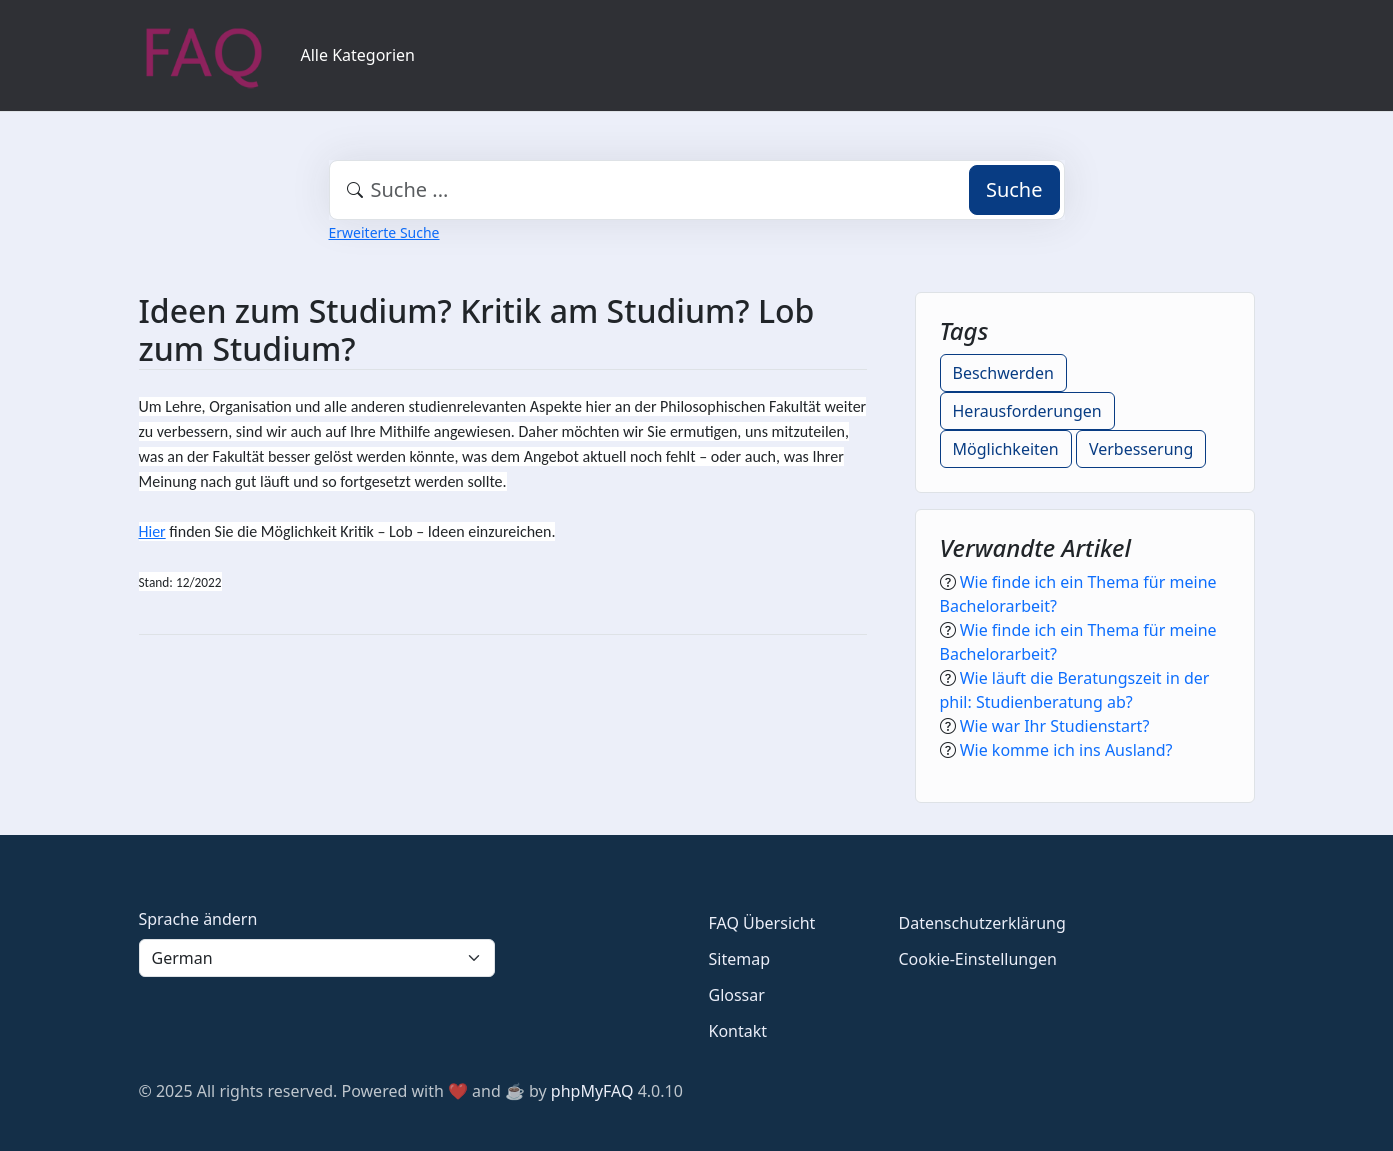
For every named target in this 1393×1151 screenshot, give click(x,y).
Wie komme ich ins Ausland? (1066, 750)
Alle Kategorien (358, 55)
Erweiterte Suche (384, 232)
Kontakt (738, 1031)
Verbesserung (1141, 449)
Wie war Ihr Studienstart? (1055, 726)
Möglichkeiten (1006, 449)
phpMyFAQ (592, 1091)
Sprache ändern (198, 919)
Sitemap (740, 959)
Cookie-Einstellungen (978, 959)
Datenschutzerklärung (982, 923)
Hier (152, 531)
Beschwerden (1003, 373)
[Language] (317, 958)
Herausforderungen (1027, 411)
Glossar (737, 995)
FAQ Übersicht (762, 923)
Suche (1014, 189)
